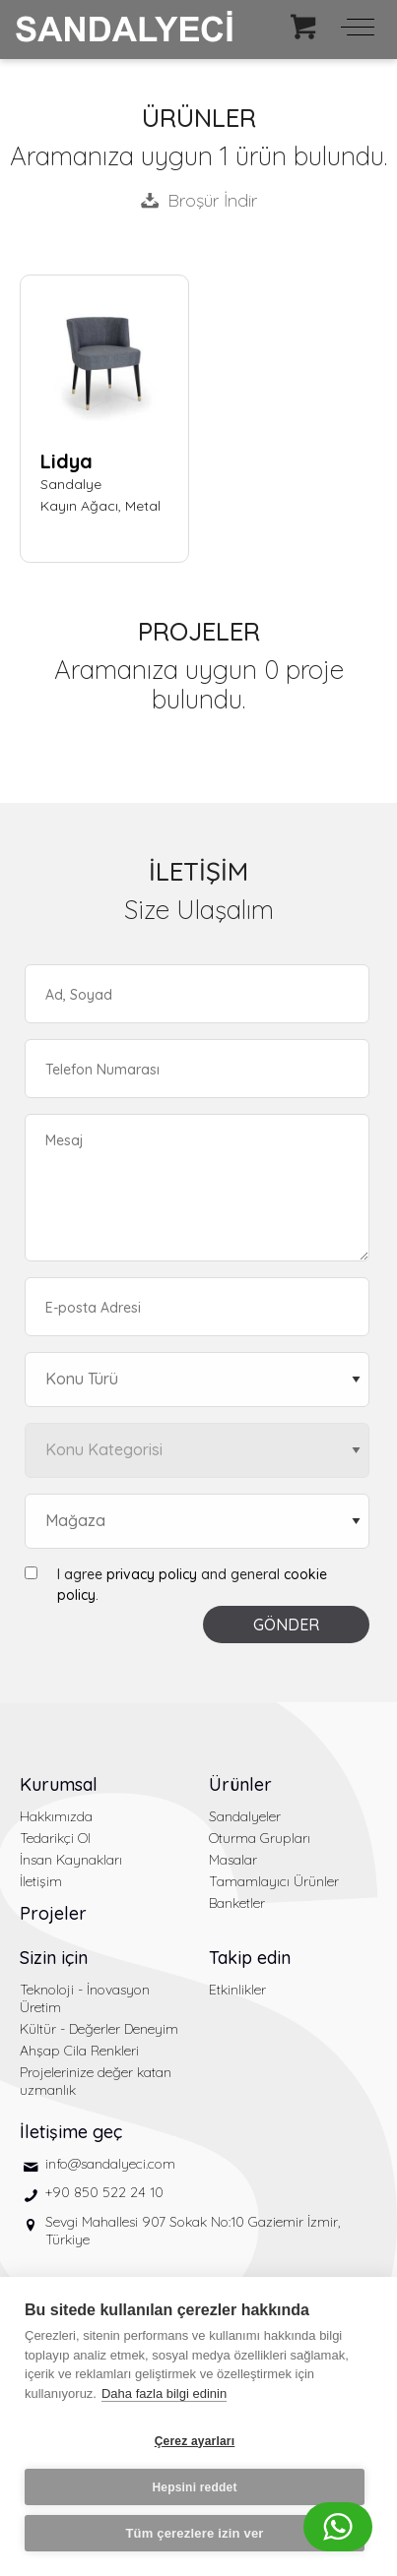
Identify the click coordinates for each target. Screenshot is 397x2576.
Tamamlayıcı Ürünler (274, 1881)
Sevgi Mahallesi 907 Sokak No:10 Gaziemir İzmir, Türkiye (192, 2230)
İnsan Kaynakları (71, 1860)
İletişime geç (71, 2131)
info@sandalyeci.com (110, 2164)
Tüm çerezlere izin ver (194, 2533)
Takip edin (250, 1957)
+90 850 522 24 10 (104, 2192)
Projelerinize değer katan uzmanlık (95, 2081)
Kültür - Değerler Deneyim (99, 2029)
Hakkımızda (56, 1816)
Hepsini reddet (194, 2487)
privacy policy (151, 1574)
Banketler (237, 1903)
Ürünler (240, 1784)
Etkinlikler (237, 1989)
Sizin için (54, 1957)
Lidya (66, 461)
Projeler (53, 1913)
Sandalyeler (245, 1816)
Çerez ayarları (195, 2441)
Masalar (233, 1860)
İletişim (41, 1881)
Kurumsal (59, 1784)
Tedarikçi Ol (55, 1838)
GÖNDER (286, 1624)
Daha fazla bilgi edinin (164, 2393)
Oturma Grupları (259, 1838)
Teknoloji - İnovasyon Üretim (85, 1998)
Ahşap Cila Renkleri (79, 2050)
